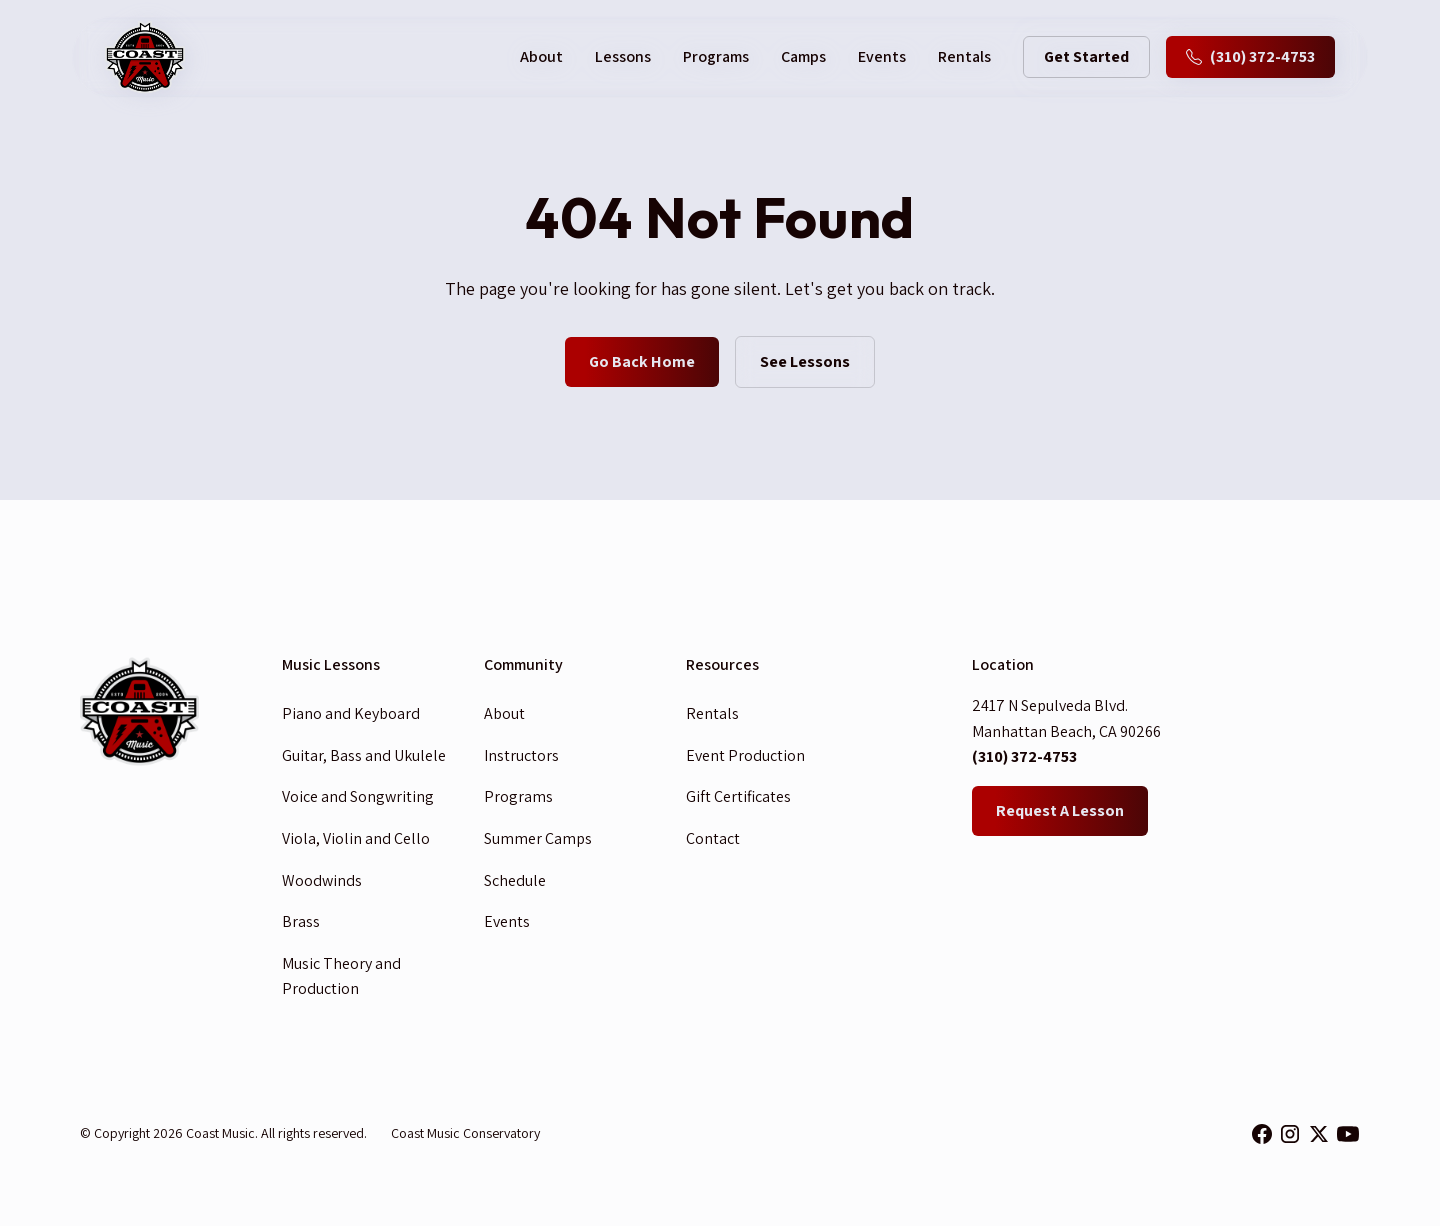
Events (882, 56)
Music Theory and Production (341, 976)
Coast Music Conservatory (465, 1133)
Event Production (745, 755)
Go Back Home (642, 361)
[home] (145, 57)
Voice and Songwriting (358, 796)
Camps (803, 56)
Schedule (515, 880)
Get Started (1086, 56)
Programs (716, 56)
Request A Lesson (1060, 810)
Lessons (623, 56)
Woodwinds (322, 880)
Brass (301, 921)
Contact (713, 838)
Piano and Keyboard (351, 713)
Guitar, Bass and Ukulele (364, 755)
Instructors (521, 755)
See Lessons (805, 361)
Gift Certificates (738, 796)
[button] (541, 57)
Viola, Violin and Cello (356, 838)
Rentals (964, 56)
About (504, 713)
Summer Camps (538, 838)
